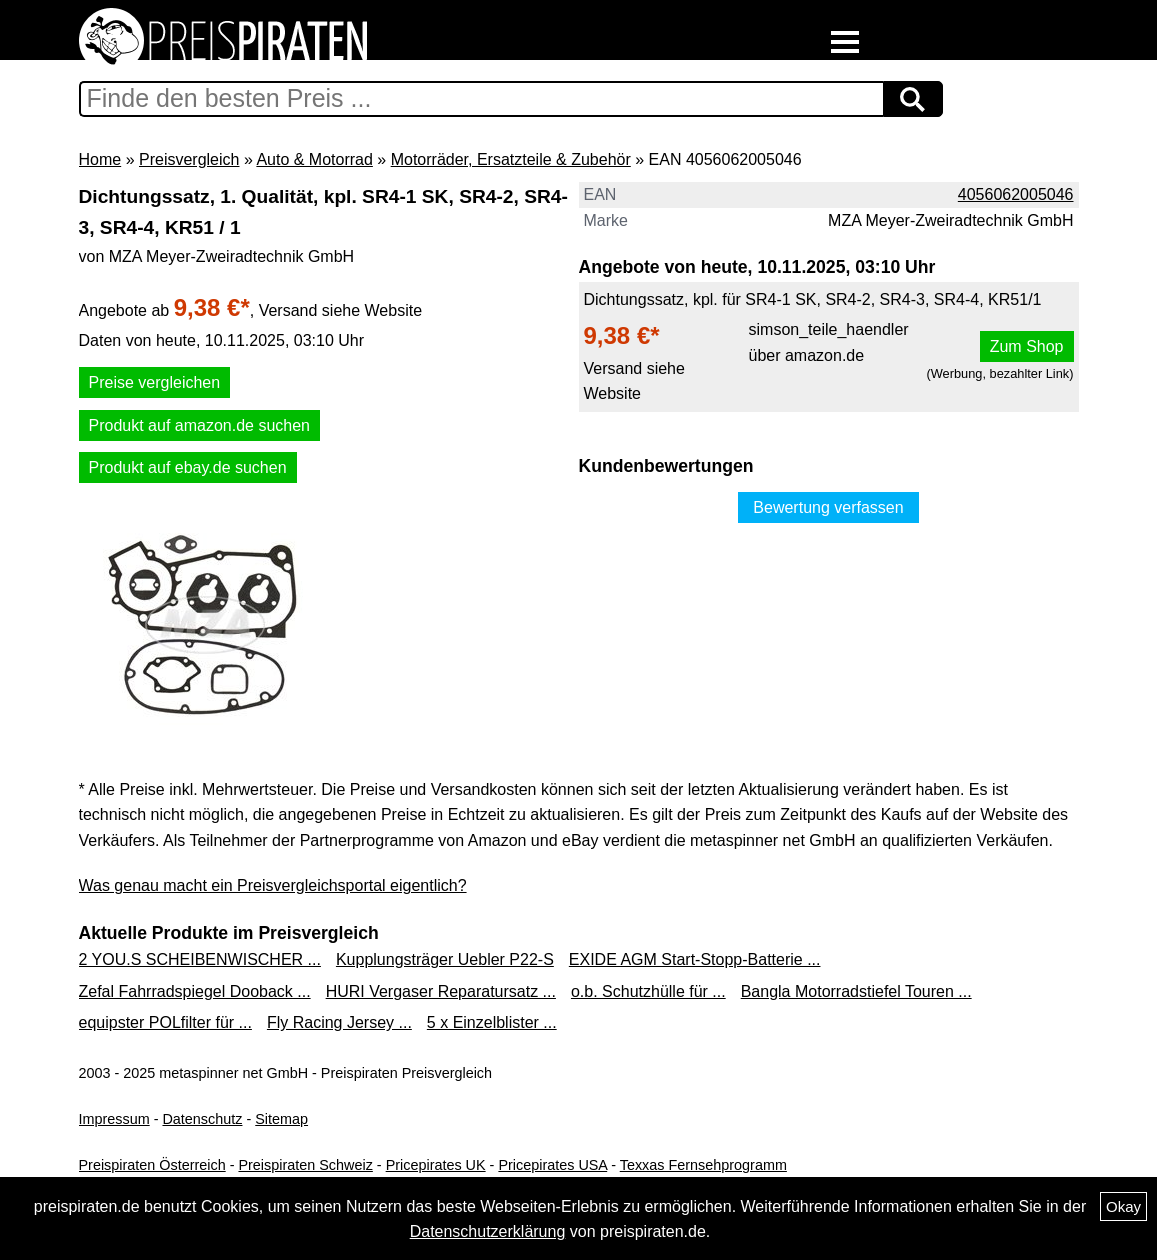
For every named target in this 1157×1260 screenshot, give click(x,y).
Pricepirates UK (436, 1165)
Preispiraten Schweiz (305, 1165)
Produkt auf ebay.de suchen (188, 467)
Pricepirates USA (552, 1165)
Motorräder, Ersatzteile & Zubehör (511, 159)
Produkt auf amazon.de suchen (199, 425)
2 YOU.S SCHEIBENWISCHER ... (200, 959)
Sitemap (281, 1119)
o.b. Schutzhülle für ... (648, 991)
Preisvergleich (189, 159)
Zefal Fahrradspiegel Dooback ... (195, 991)
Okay (1123, 1206)
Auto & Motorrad (314, 159)
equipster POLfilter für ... (165, 1022)
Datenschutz (202, 1119)
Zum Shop (1027, 346)
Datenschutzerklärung (488, 1231)
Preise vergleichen (155, 382)
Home (100, 159)
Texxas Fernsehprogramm (703, 1165)
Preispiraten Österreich (152, 1165)
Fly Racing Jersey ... (339, 1022)
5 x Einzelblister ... (492, 1022)
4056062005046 (1016, 194)
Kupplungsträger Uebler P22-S (445, 959)
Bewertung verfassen (828, 507)
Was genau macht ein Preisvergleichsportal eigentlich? (273, 885)
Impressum (114, 1119)
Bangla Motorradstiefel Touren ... (856, 991)
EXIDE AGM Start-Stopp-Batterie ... (695, 959)
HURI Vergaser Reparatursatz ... (441, 991)
